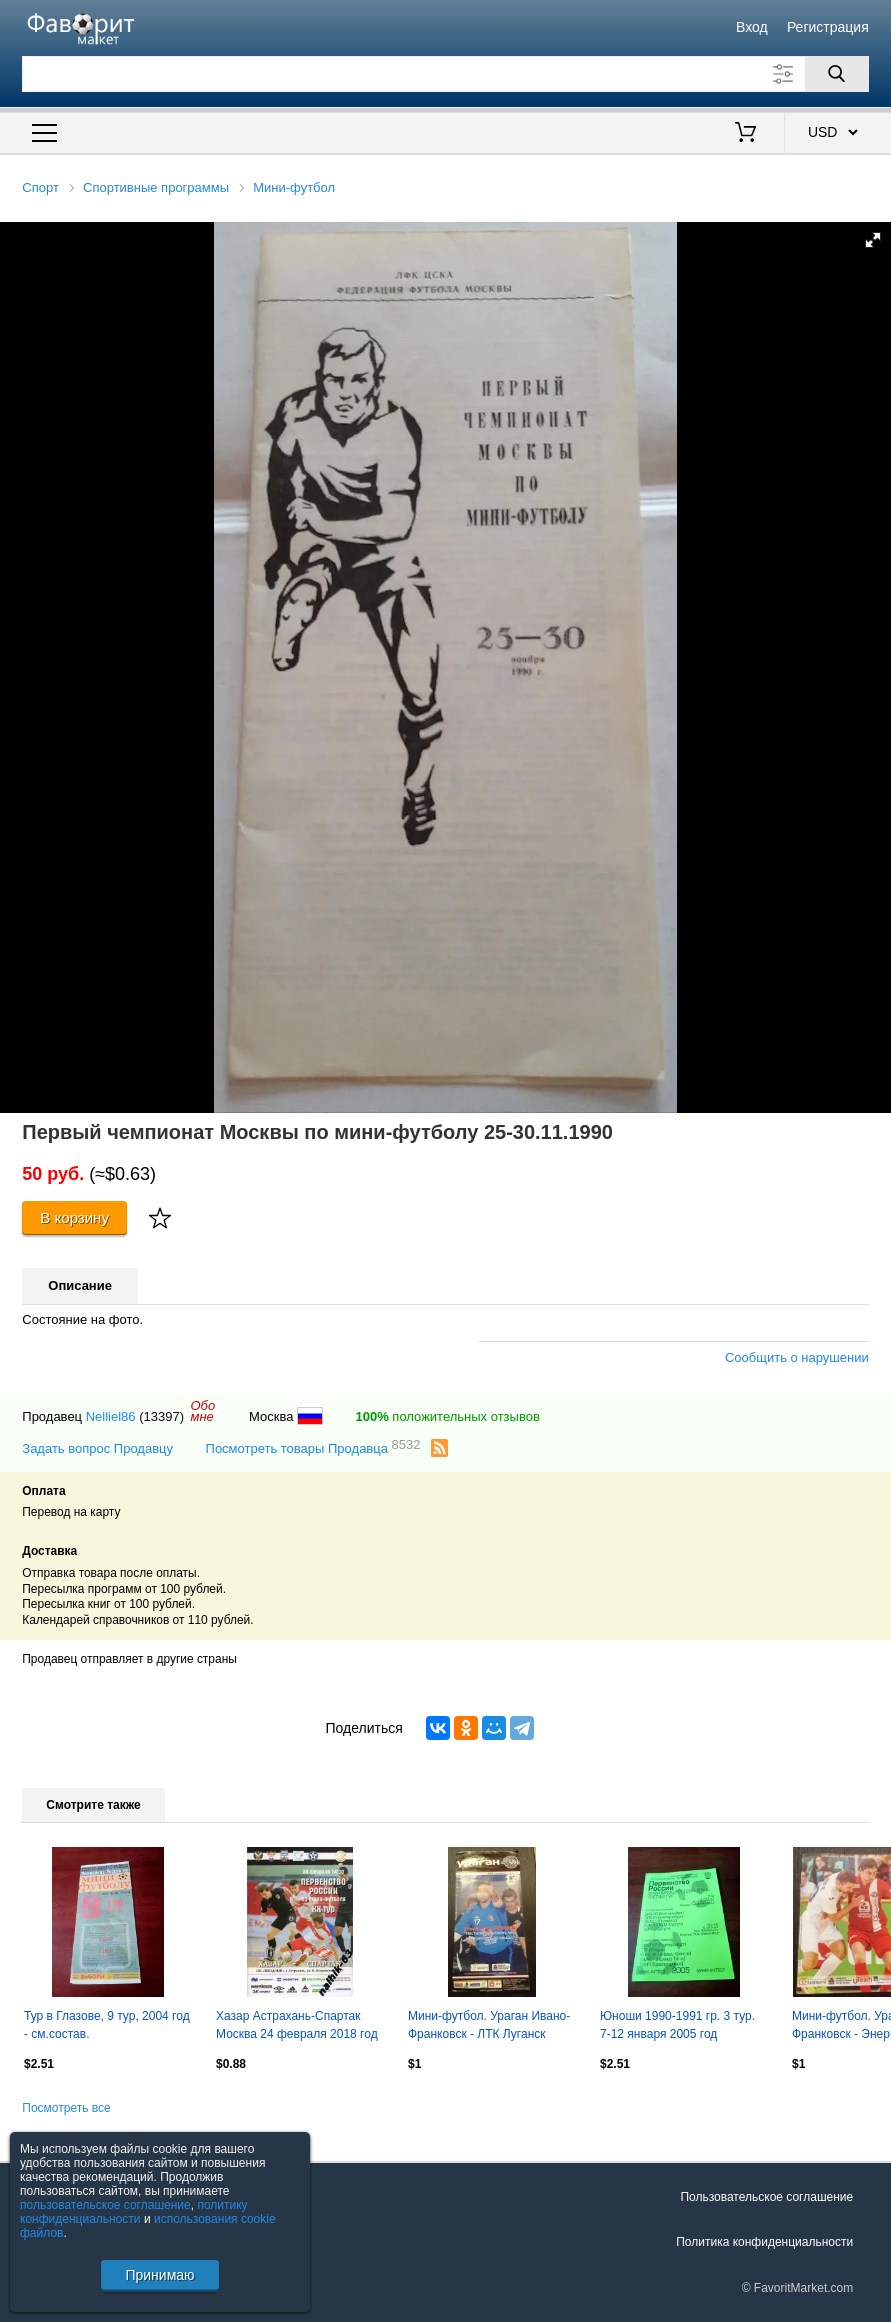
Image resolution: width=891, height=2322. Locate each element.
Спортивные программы (156, 187)
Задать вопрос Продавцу (97, 1448)
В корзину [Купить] (74, 1217)
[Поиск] (837, 74)
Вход (752, 27)
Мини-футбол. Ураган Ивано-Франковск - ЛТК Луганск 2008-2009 (489, 2027)
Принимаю (159, 2275)
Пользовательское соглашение (766, 2197)
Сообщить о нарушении (797, 1357)
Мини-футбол (294, 187)
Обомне (202, 1411)
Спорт (40, 187)
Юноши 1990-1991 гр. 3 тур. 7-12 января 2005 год (677, 2025)
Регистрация (828, 27)
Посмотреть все (66, 2108)
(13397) (161, 1416)
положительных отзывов (447, 1416)
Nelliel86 (111, 1416)
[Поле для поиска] (445, 74)
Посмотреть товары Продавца (313, 1447)
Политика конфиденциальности (764, 2242)
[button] (873, 240)
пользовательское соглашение (105, 2205)
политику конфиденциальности (134, 2212)
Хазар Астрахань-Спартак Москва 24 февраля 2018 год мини (297, 2027)
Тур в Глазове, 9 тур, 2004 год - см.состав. (107, 2025)
